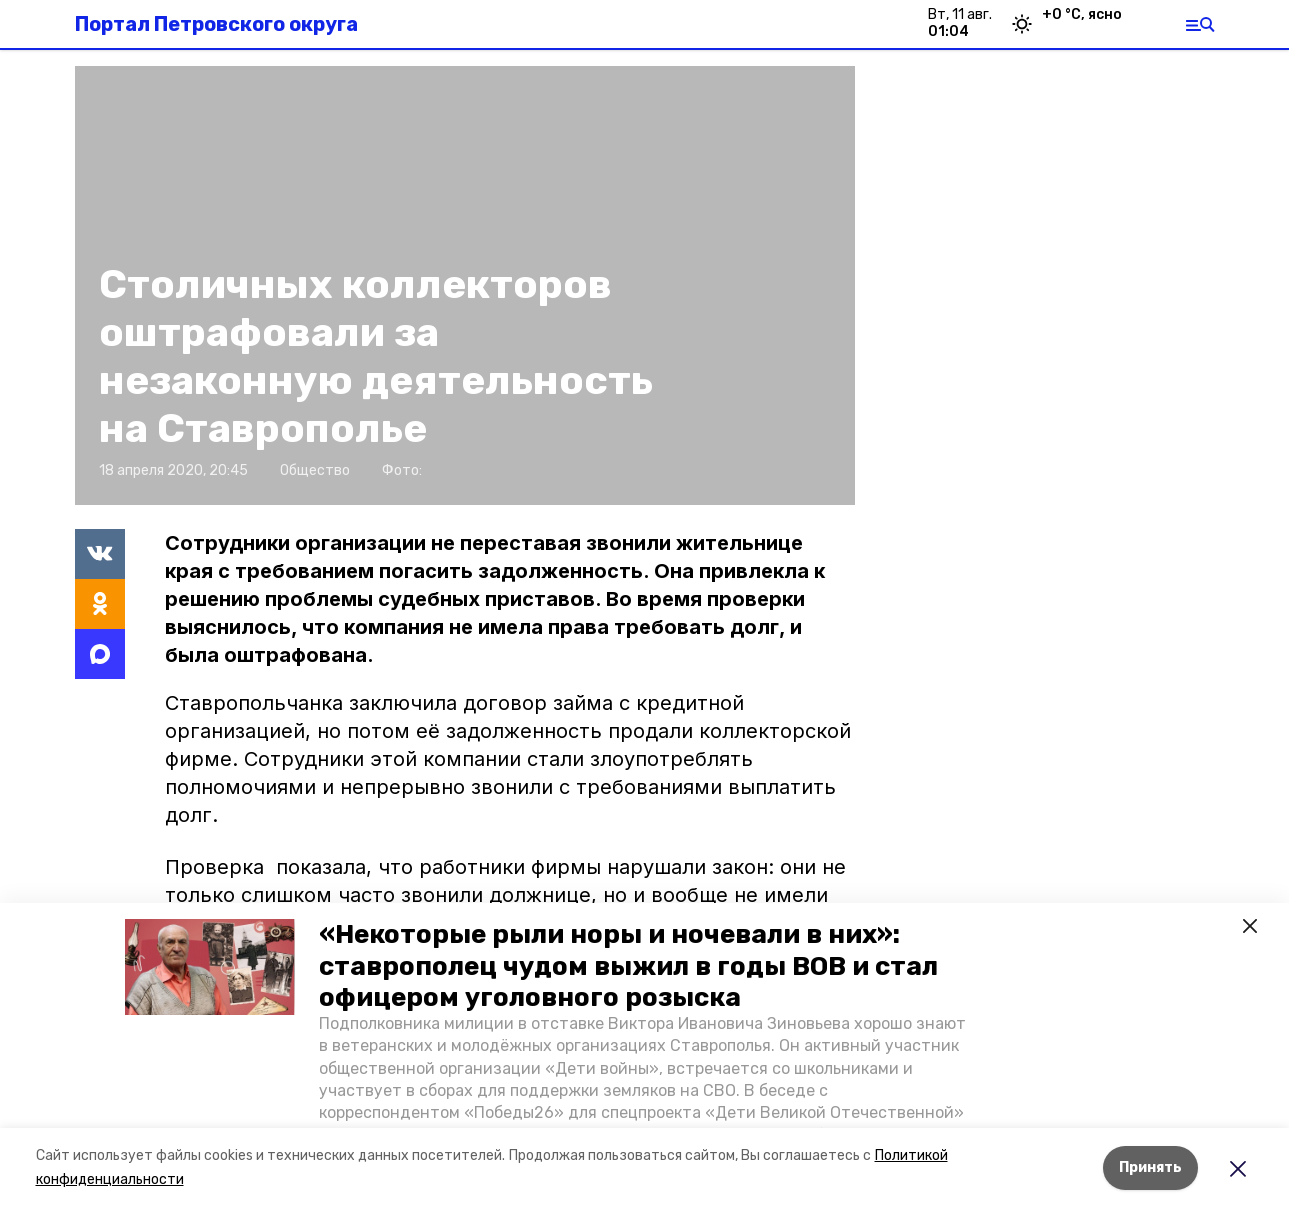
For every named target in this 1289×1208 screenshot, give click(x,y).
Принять (1150, 1167)
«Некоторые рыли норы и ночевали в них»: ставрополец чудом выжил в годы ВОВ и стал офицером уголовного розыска (628, 965)
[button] (210, 967)
